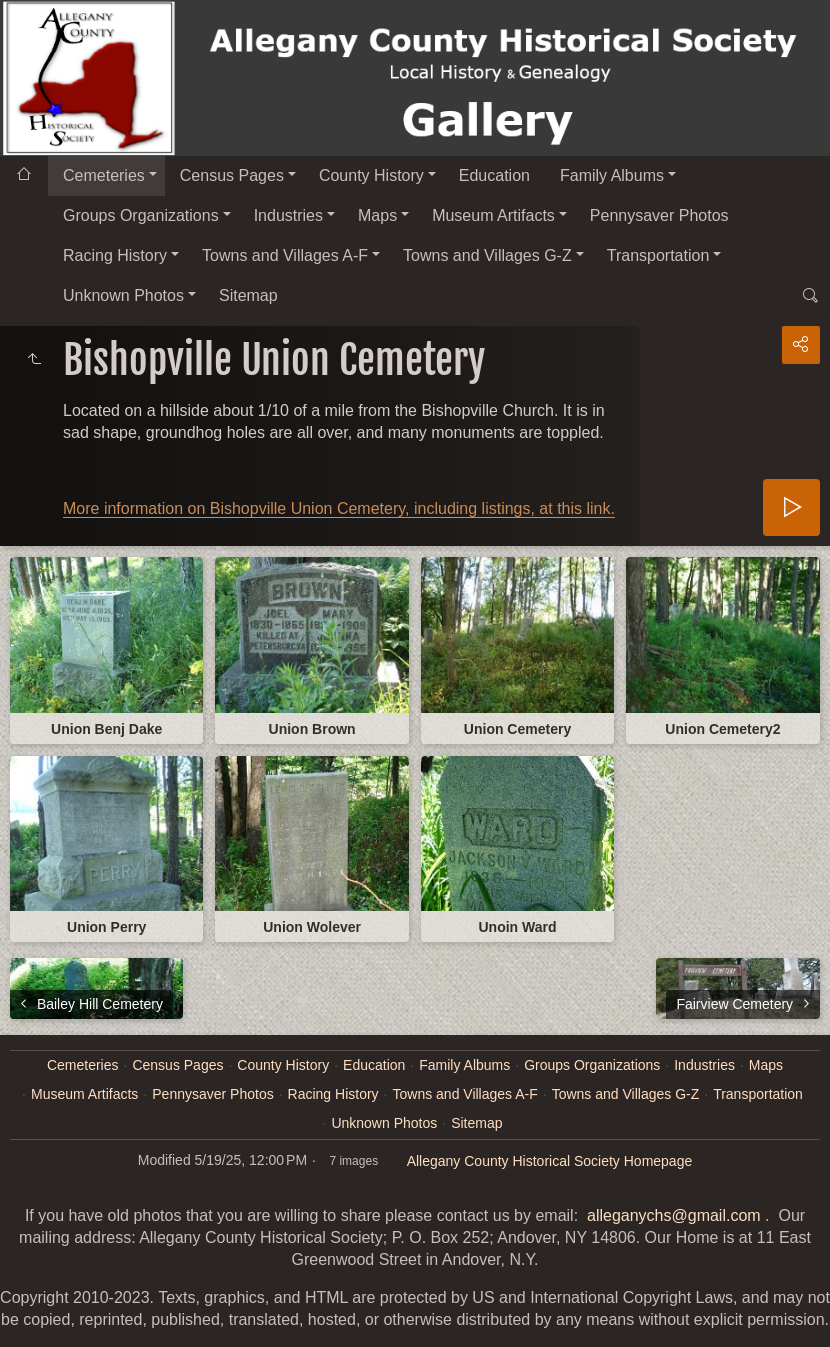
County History (371, 175)
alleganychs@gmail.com (674, 1215)
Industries (288, 215)
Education (494, 175)
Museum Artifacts (493, 215)
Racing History (115, 255)
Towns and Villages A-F (285, 255)
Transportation (658, 255)
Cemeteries (104, 175)
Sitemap (248, 295)
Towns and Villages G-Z (487, 255)
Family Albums (612, 175)
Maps (377, 215)
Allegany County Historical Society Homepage (550, 1161)
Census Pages (232, 175)
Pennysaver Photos (659, 215)
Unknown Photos (123, 295)
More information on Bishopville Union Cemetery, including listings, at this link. (339, 508)
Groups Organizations (141, 215)
